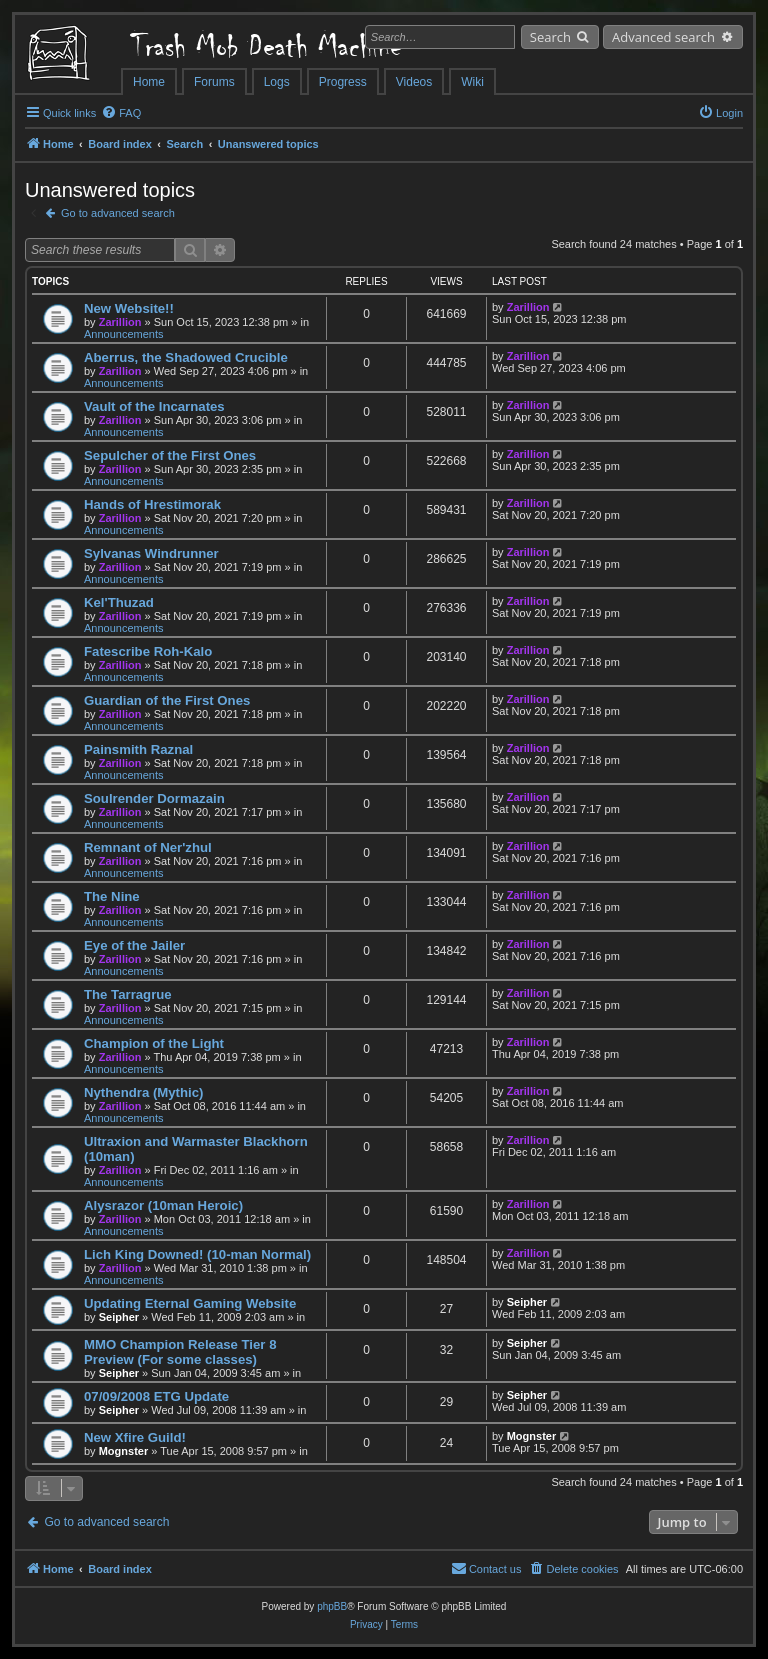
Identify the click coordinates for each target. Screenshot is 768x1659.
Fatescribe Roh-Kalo (148, 651)
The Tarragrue (128, 994)
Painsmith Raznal (138, 749)
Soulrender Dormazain (154, 798)
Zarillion (120, 322)
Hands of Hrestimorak (152, 504)
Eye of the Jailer (134, 945)
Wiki (472, 82)
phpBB (332, 1606)
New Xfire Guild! (135, 1437)
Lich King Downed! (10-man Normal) (197, 1254)
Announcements (124, 334)
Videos (414, 82)
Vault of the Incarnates (154, 406)
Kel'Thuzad (119, 602)
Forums (214, 82)
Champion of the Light (154, 1043)
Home (149, 82)
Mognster (124, 1451)
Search (550, 37)
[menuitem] (121, 113)
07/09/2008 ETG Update (156, 1396)
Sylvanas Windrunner (151, 553)
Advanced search (663, 37)
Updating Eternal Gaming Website (190, 1303)
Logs (277, 82)
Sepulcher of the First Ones (170, 455)
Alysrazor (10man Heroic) (163, 1205)
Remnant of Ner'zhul (148, 847)
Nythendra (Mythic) (143, 1092)
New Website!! (129, 308)
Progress (343, 82)
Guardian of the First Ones (167, 700)
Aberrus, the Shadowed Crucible (186, 357)
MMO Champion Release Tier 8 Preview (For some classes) (180, 1352)
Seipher (119, 1317)
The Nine (112, 896)
